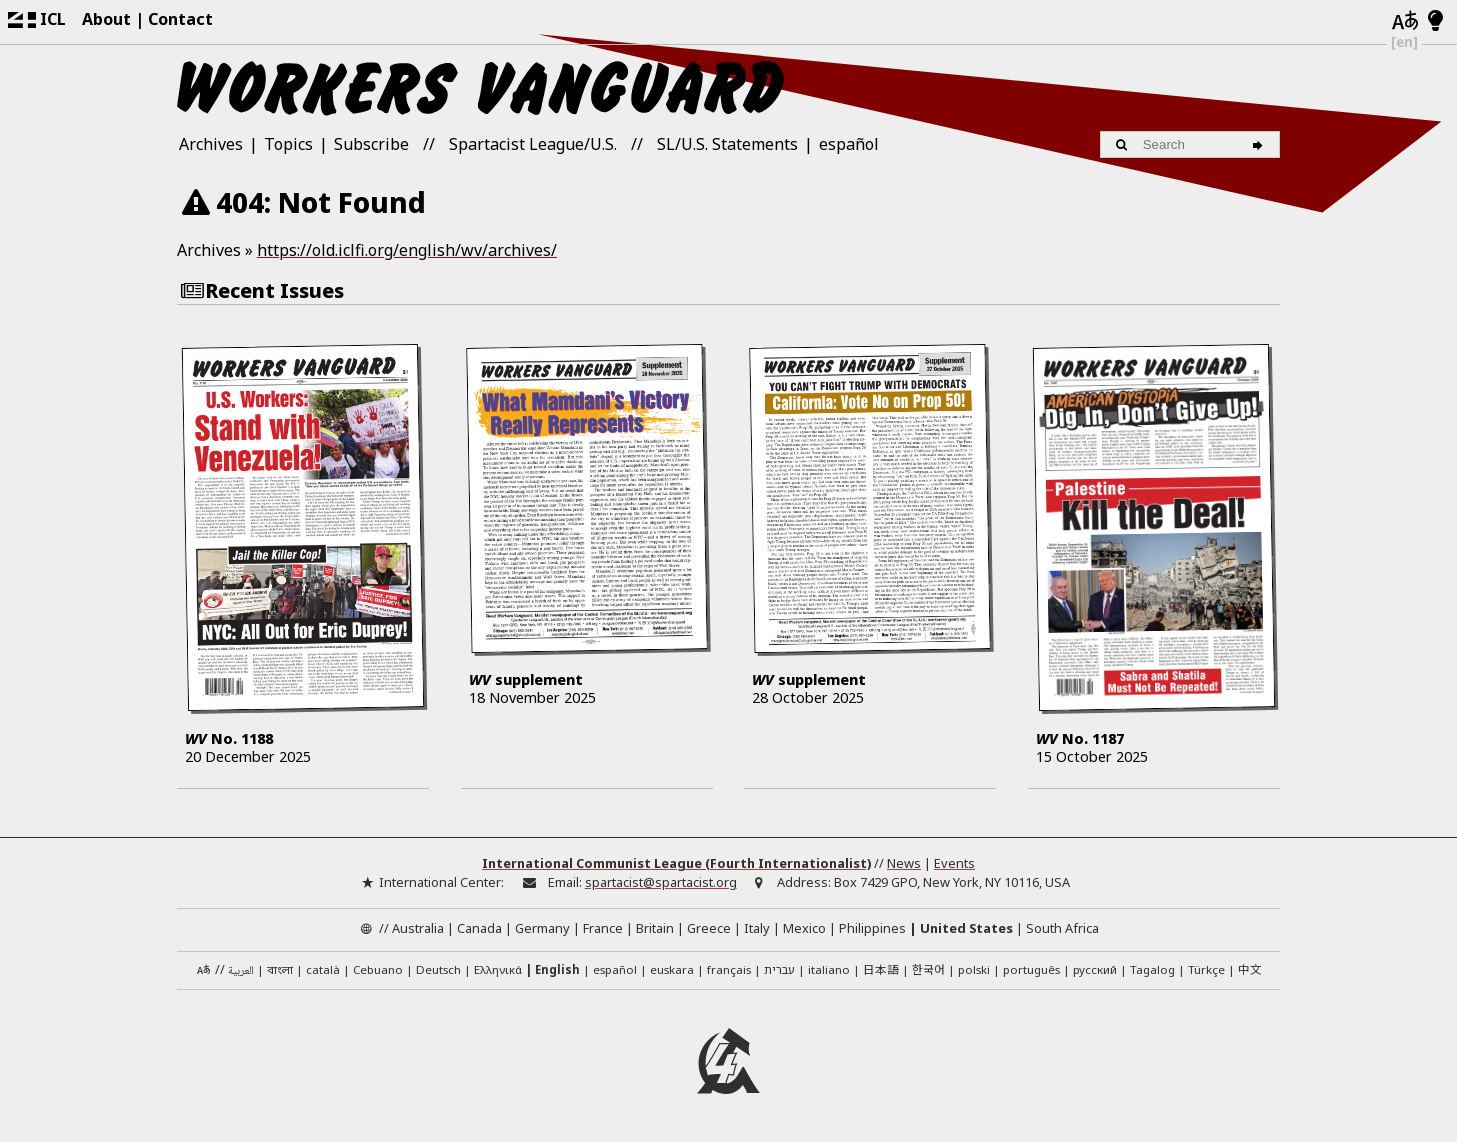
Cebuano (378, 970)
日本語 (881, 970)
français (729, 970)
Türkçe (1206, 970)
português (1031, 970)
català (323, 970)
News (904, 864)
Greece (709, 929)
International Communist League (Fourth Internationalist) (676, 864)
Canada (479, 929)
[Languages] (1405, 22)
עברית (779, 970)
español (849, 144)
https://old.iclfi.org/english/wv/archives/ (407, 250)
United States (966, 929)
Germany (542, 929)
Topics (288, 144)
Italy (757, 929)
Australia (418, 929)
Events (954, 864)
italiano (829, 970)
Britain (655, 929)
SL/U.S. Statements (727, 144)
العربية (241, 972)
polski (974, 970)
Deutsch (438, 970)
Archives (211, 144)
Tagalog (1152, 970)
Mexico (804, 929)
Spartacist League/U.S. (533, 144)
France (603, 929)
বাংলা (280, 972)
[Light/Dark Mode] (1435, 22)
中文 (1250, 970)
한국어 (928, 970)
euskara (672, 970)
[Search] (1260, 144)
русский (1095, 970)
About (106, 19)
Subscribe (371, 144)
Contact (180, 19)
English (557, 970)
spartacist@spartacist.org (661, 883)
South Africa (1062, 929)
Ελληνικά (498, 970)
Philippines (872, 929)
